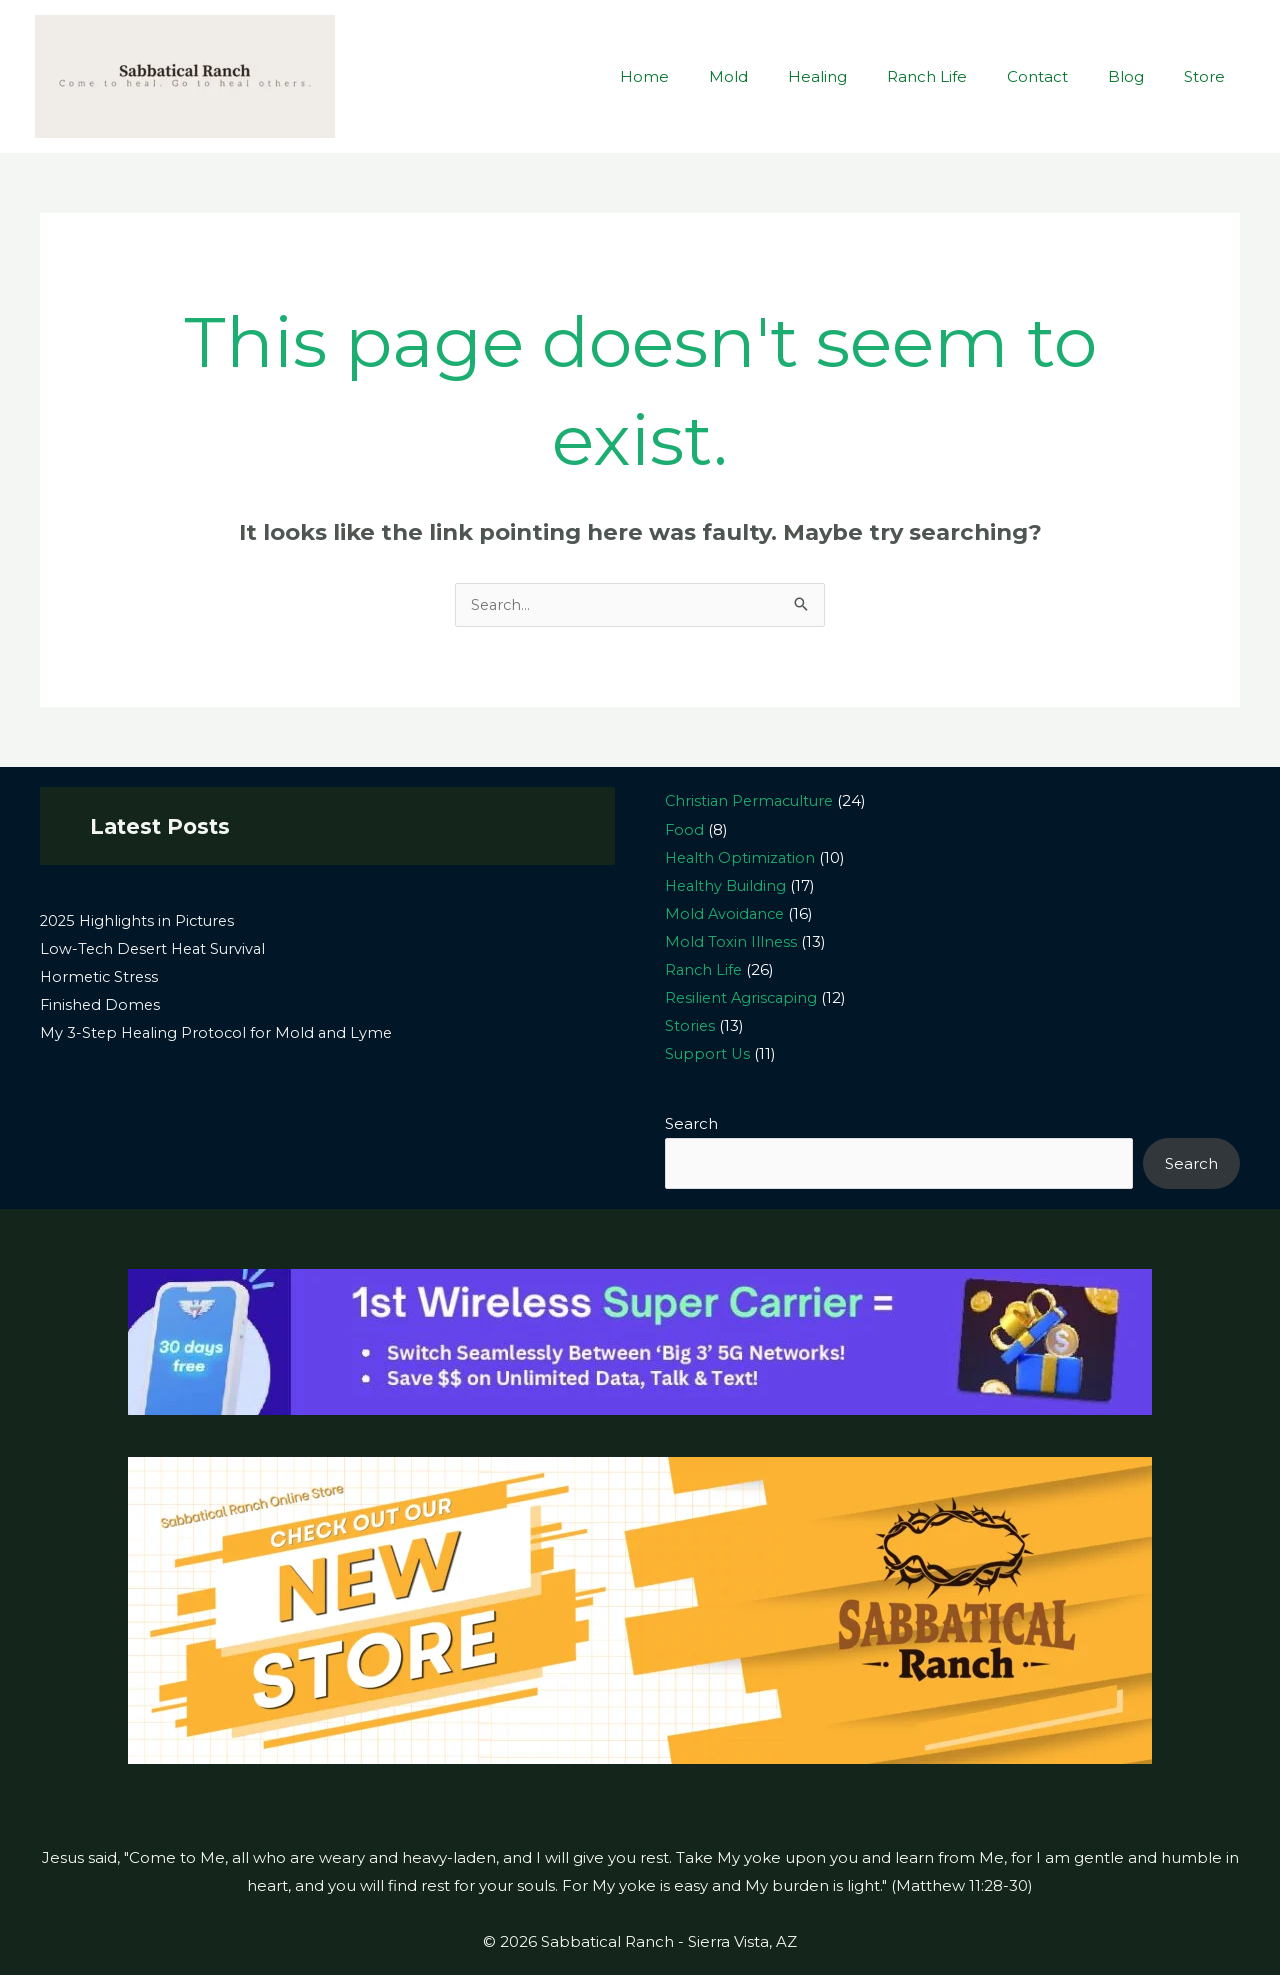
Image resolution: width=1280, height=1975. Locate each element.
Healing (862, 76)
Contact (1062, 76)
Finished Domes (101, 1005)
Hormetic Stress (101, 977)
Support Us (708, 1052)
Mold (783, 76)
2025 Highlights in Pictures (140, 921)
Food (685, 829)
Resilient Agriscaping (743, 996)
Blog (1141, 76)
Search (691, 1122)
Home (709, 76)
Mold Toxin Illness (731, 941)
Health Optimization (742, 857)
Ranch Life (962, 76)
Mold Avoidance (726, 913)
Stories (690, 1024)
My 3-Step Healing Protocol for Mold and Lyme (219, 1033)
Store (1209, 76)
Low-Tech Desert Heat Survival (157, 949)
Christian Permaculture (753, 801)
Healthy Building (728, 885)
